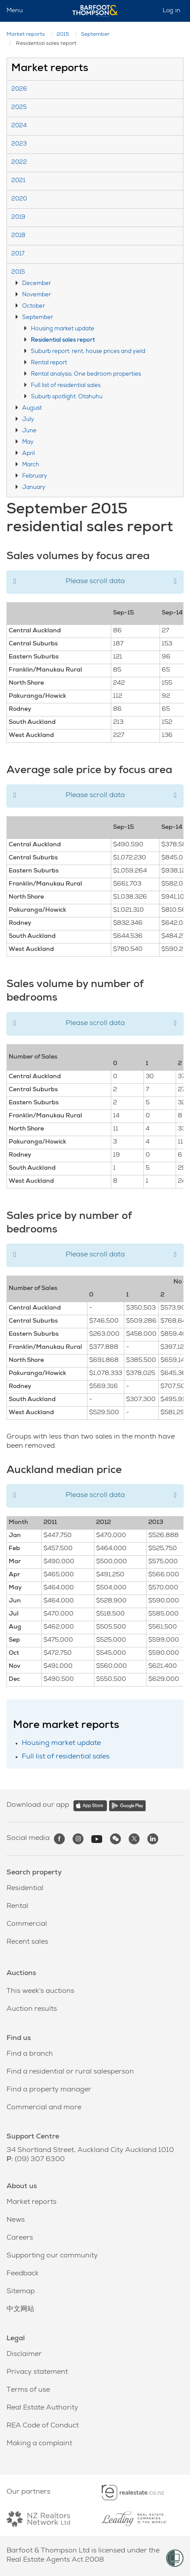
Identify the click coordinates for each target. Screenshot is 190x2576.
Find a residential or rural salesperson (70, 2072)
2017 (17, 254)
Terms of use (28, 2390)
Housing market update (62, 329)
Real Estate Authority (42, 2408)
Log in (171, 11)
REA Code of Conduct (43, 2426)
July (28, 420)
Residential (25, 1888)
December (36, 284)
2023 (19, 144)
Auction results (32, 2009)
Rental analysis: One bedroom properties (86, 374)
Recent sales (27, 1942)
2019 (18, 218)
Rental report (49, 363)
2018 (18, 236)
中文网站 (20, 2309)
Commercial (27, 1924)
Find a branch (30, 2054)
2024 (19, 126)
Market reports (26, 34)
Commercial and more (44, 2107)
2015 (63, 34)
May (27, 442)
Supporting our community (52, 2256)
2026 (19, 89)
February (34, 476)
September (95, 34)
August (32, 408)
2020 (19, 199)
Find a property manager (49, 2090)
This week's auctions (40, 1991)
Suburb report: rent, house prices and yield (88, 352)
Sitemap (21, 2291)
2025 (19, 108)
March (30, 465)
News (16, 2220)
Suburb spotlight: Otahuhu (67, 397)
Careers (20, 2238)
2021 (18, 181)
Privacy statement (37, 2372)
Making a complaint (39, 2443)
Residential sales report (63, 340)
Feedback (23, 2274)
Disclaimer (24, 2354)
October (33, 306)
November (36, 295)
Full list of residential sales (65, 386)
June (29, 431)
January (33, 488)
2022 (19, 163)
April (28, 454)
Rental (17, 1906)
